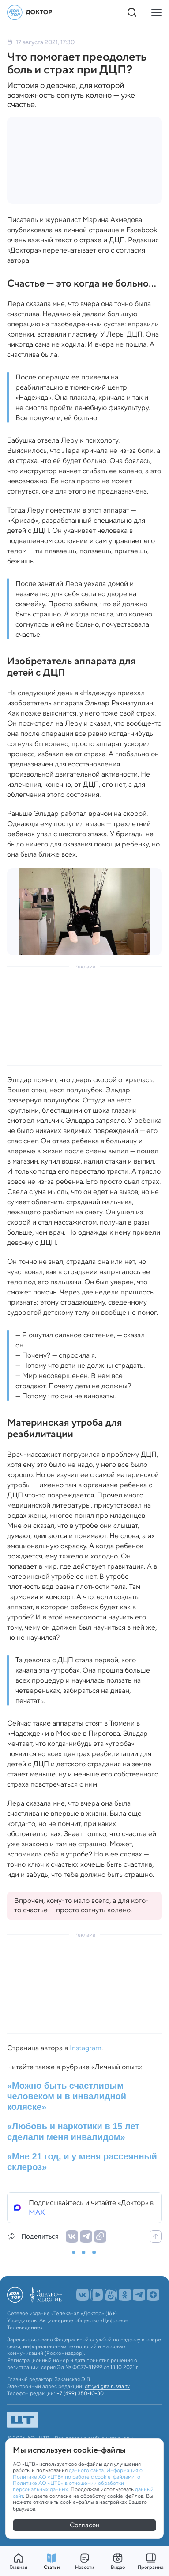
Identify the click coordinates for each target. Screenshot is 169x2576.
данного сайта (86, 2470)
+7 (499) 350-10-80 (80, 2393)
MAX (37, 2212)
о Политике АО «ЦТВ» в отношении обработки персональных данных (76, 2483)
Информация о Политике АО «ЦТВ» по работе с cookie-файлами (78, 2473)
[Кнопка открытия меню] (156, 12)
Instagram (85, 2048)
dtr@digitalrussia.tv (107, 2386)
